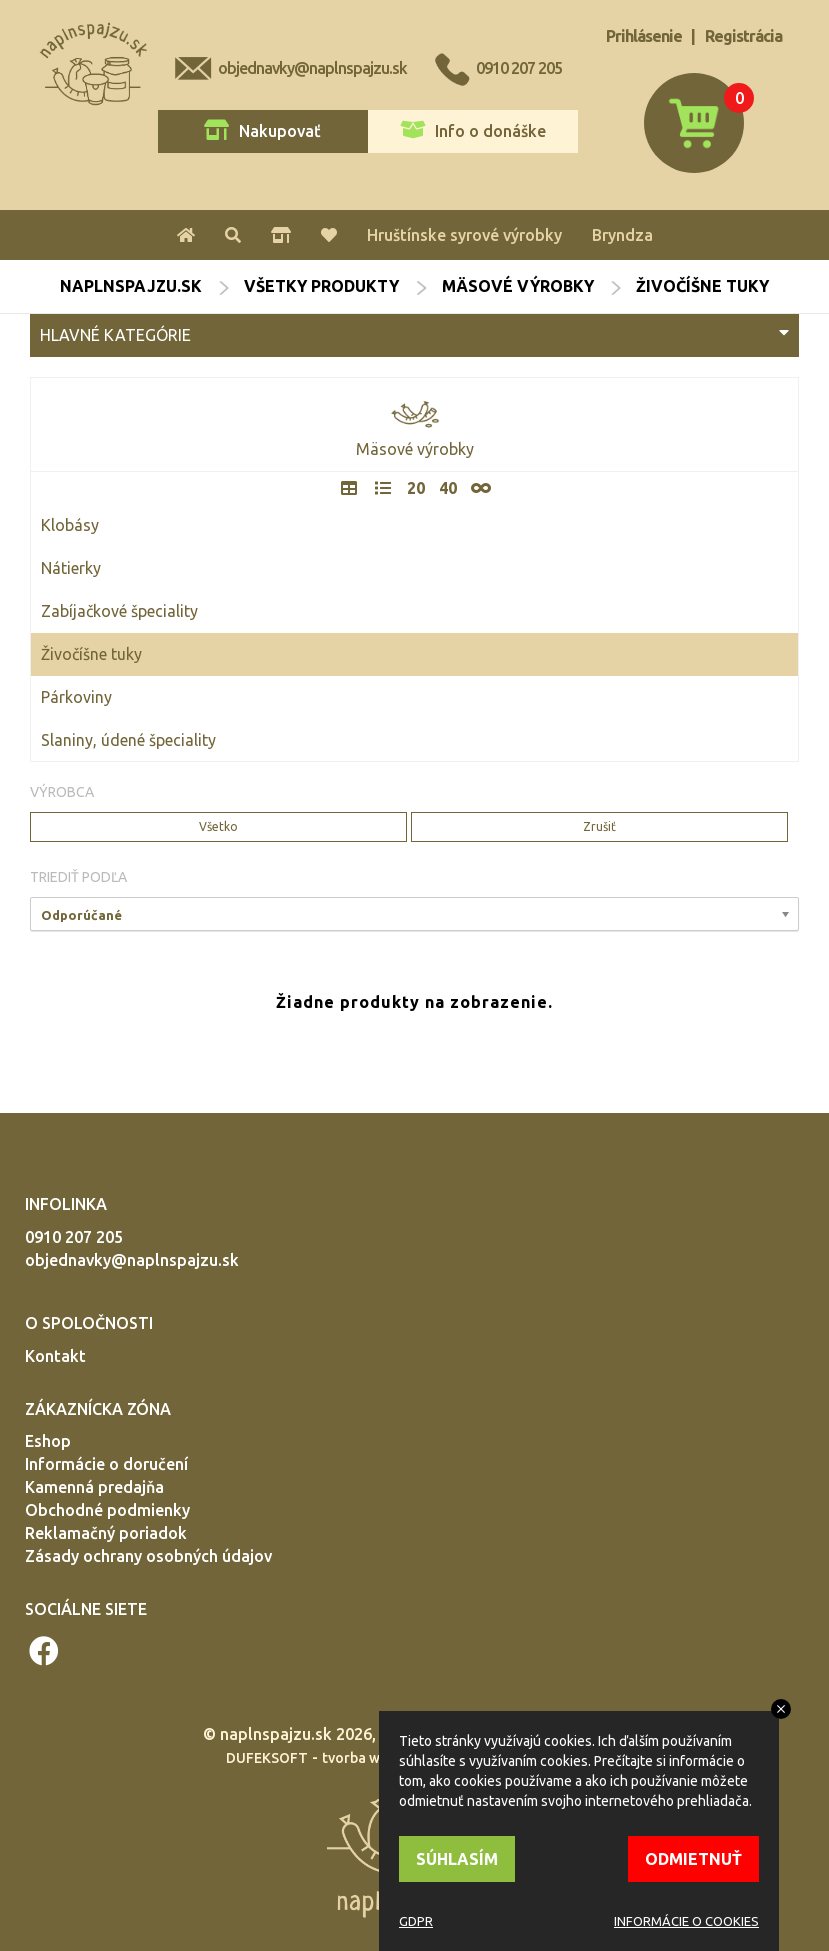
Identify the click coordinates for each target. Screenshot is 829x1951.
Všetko (218, 826)
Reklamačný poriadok (106, 1533)
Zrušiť (599, 826)
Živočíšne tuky (91, 654)
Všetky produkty (321, 286)
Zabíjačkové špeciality (119, 611)
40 (448, 488)
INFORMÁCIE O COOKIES (686, 1921)
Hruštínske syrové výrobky (464, 235)
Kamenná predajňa (94, 1487)
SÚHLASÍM (457, 1859)
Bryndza (622, 235)
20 (416, 488)
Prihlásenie (644, 36)
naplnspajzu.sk (131, 286)
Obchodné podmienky (107, 1510)
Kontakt (55, 1356)
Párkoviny (76, 697)
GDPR (416, 1921)
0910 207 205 (519, 68)
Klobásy (70, 525)
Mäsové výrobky (518, 286)
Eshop (48, 1441)
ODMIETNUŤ (693, 1859)
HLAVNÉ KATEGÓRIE (414, 334)
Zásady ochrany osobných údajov (148, 1556)
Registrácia (743, 36)
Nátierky (71, 568)
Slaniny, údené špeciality (128, 740)
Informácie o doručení (106, 1464)
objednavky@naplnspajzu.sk (312, 68)
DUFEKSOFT (267, 1758)
